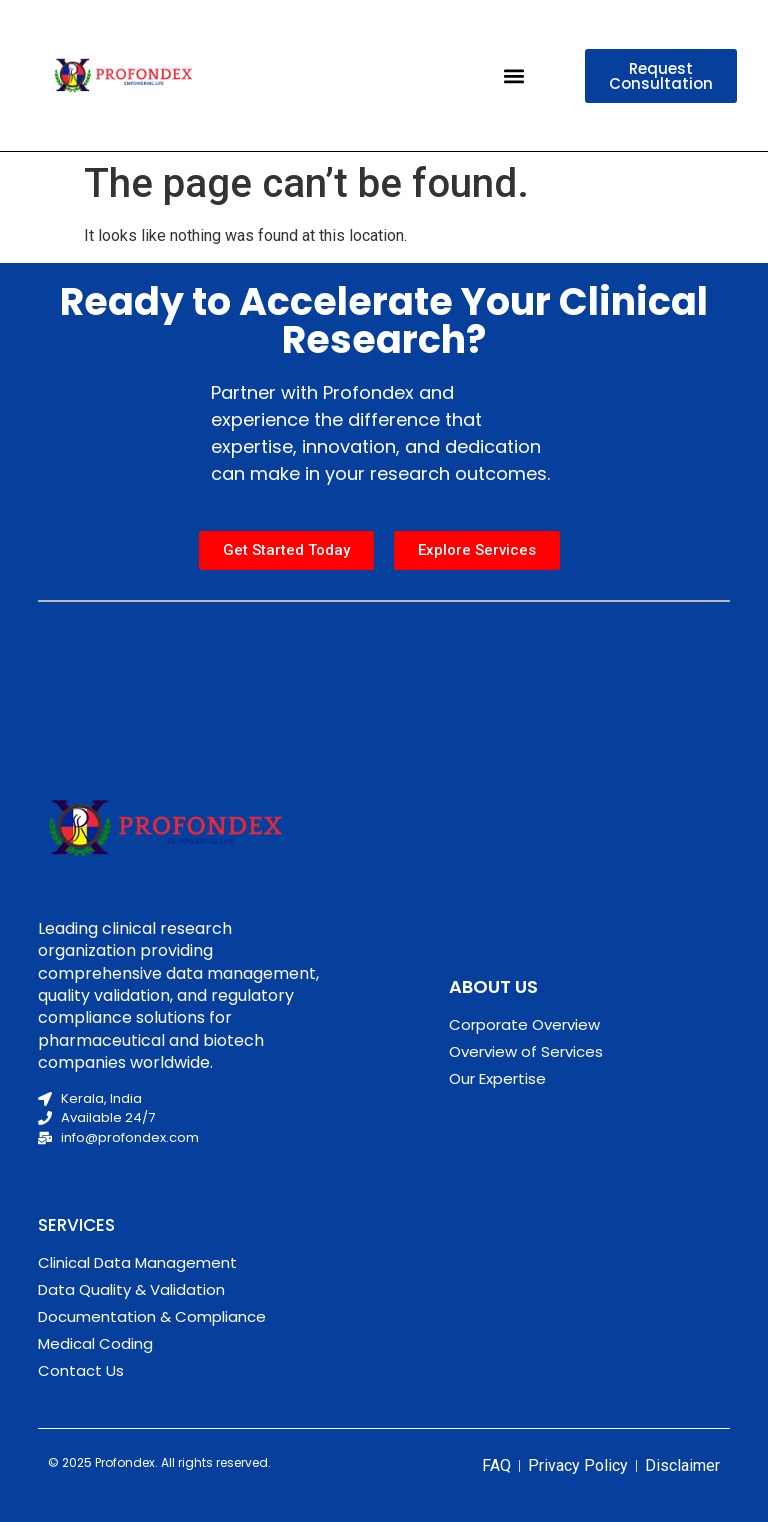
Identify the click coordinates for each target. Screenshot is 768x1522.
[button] (513, 75)
